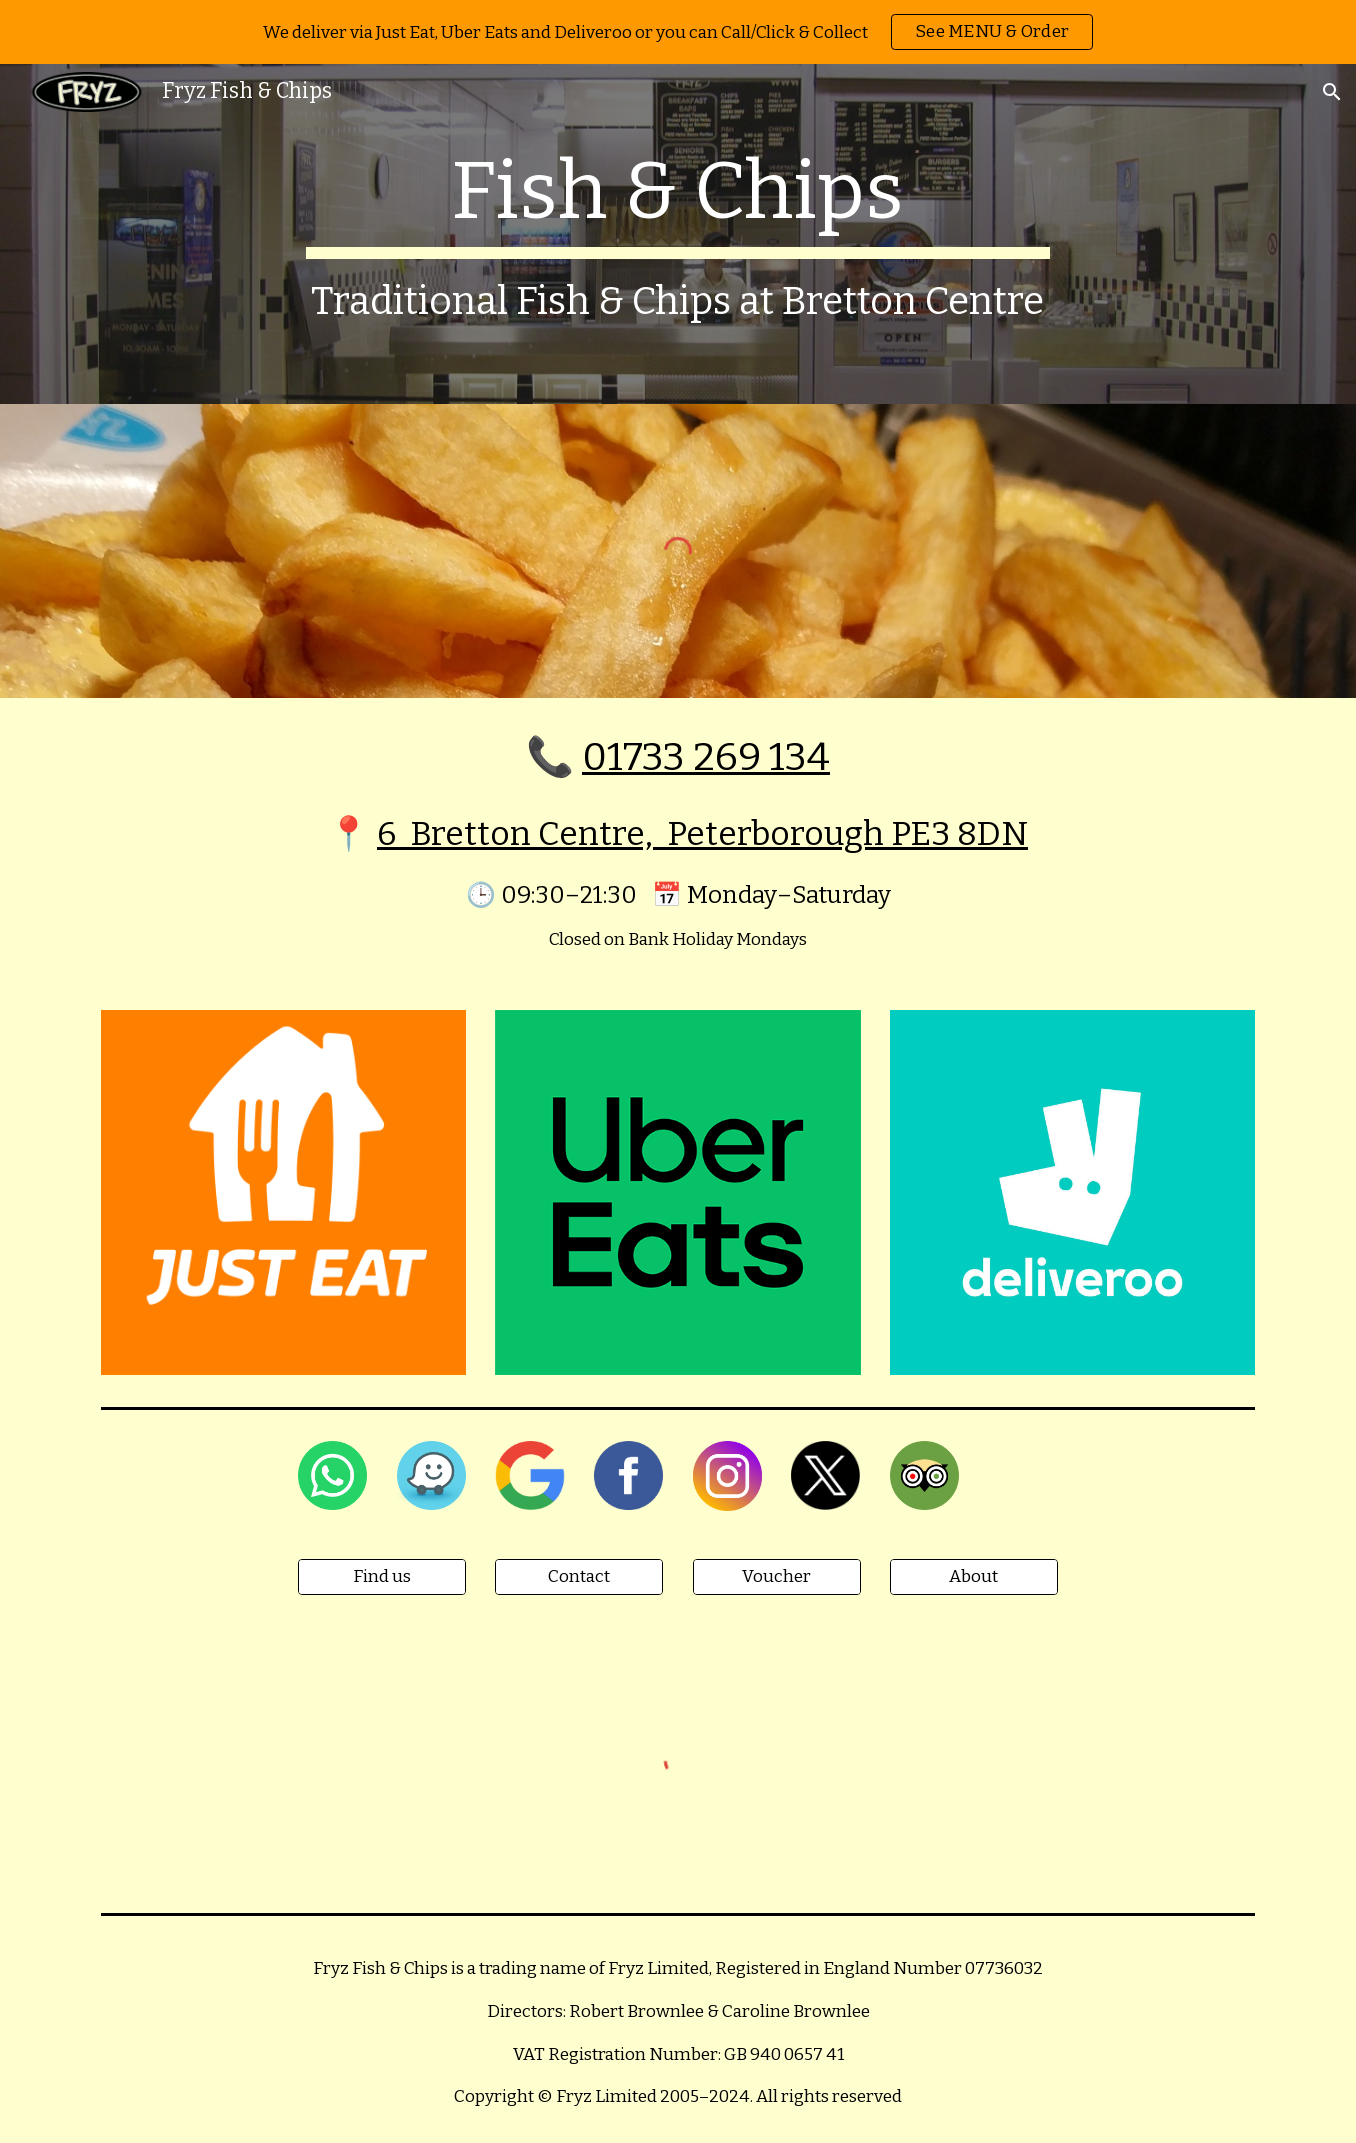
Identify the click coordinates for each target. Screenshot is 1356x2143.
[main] (678, 234)
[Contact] (579, 1577)
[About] (974, 1577)
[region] (678, 32)
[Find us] (382, 1577)
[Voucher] (777, 1577)
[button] (1332, 92)
